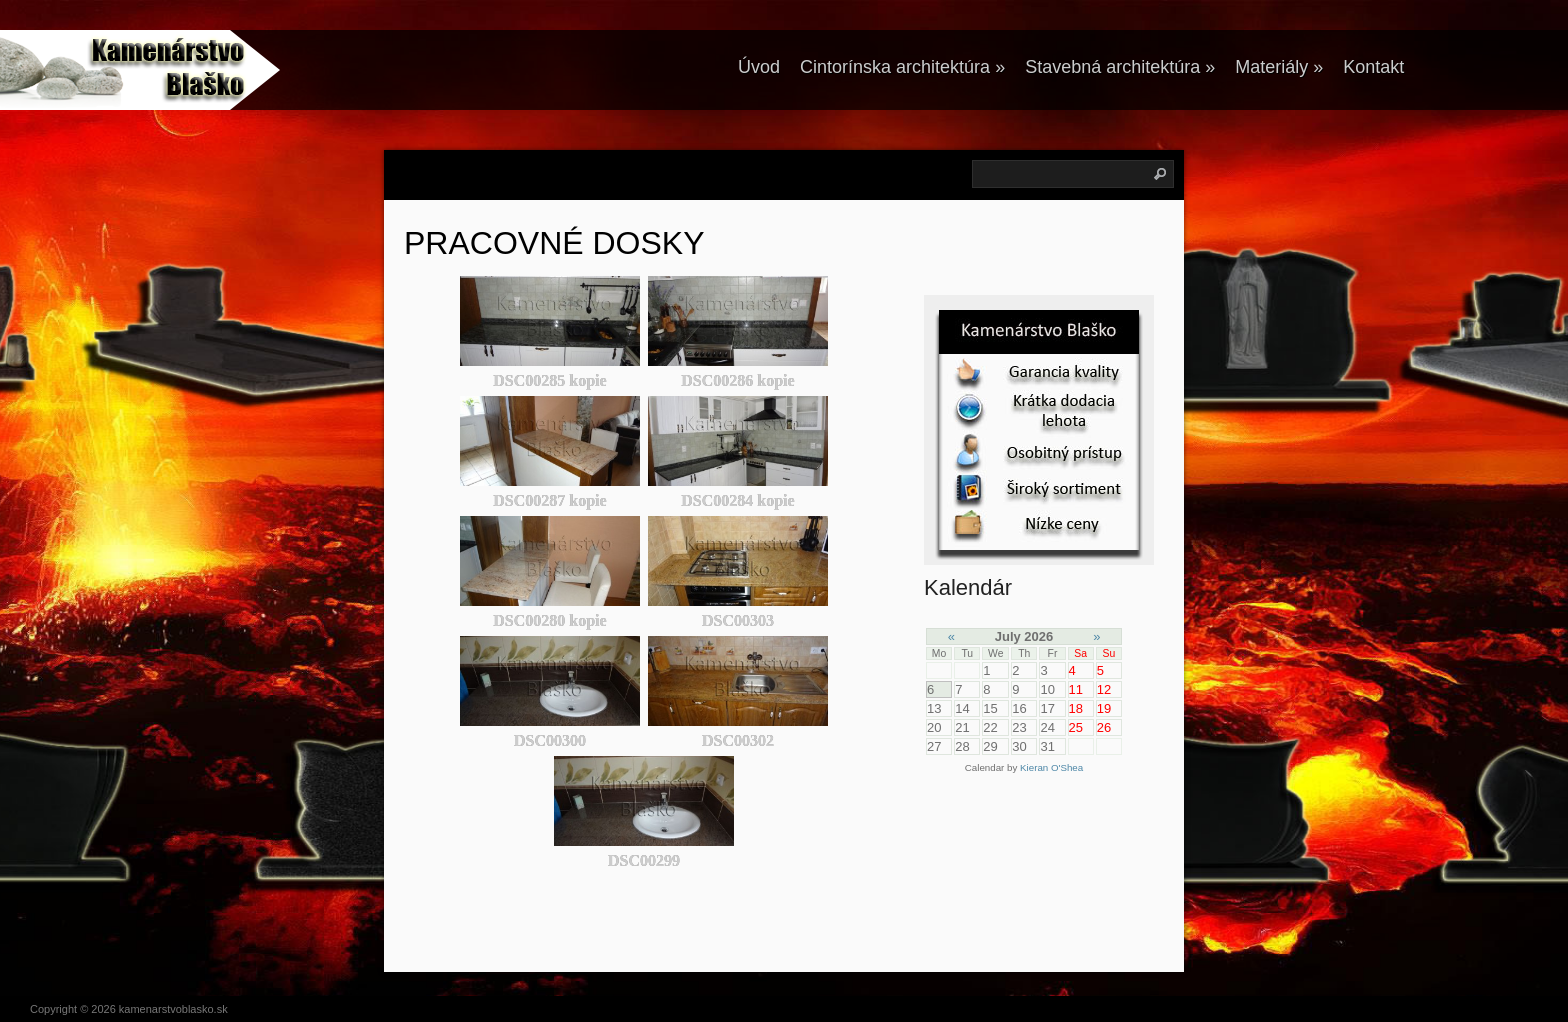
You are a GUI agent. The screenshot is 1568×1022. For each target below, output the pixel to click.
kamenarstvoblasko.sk (173, 1009)
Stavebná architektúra (1120, 67)
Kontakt (1373, 67)
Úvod (759, 67)
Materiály (1279, 67)
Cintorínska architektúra (902, 67)
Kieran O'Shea (1051, 767)
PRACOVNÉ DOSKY (554, 243)
